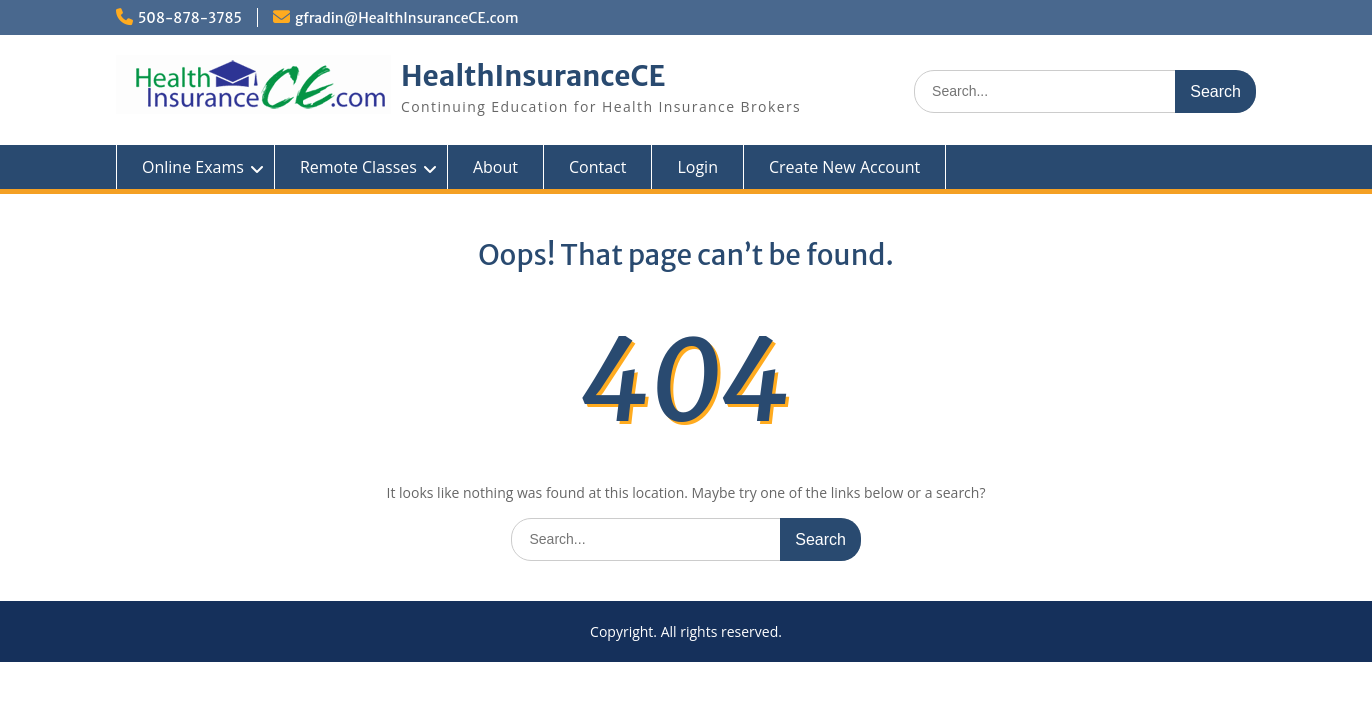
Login (697, 167)
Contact (597, 167)
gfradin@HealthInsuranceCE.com (407, 18)
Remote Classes (358, 167)
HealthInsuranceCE (533, 76)
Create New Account (844, 167)
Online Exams (193, 167)
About (495, 167)
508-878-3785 (190, 18)
